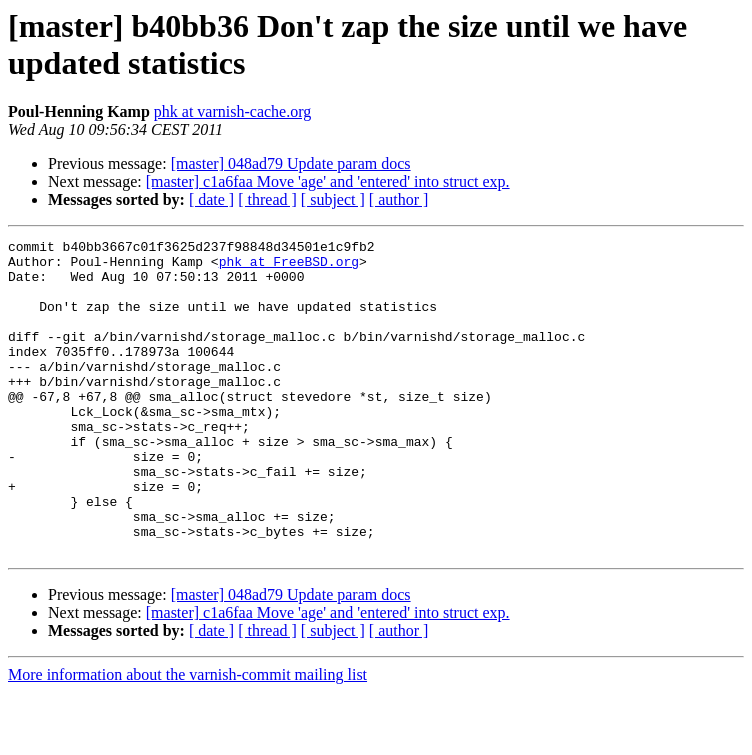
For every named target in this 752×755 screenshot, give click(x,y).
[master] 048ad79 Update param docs (291, 163)
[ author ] (399, 199)
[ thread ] (267, 199)
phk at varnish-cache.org (232, 111)
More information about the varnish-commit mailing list (187, 737)
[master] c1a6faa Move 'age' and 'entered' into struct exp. (328, 181)
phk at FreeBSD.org (289, 267)
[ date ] (211, 199)
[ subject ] (333, 199)
